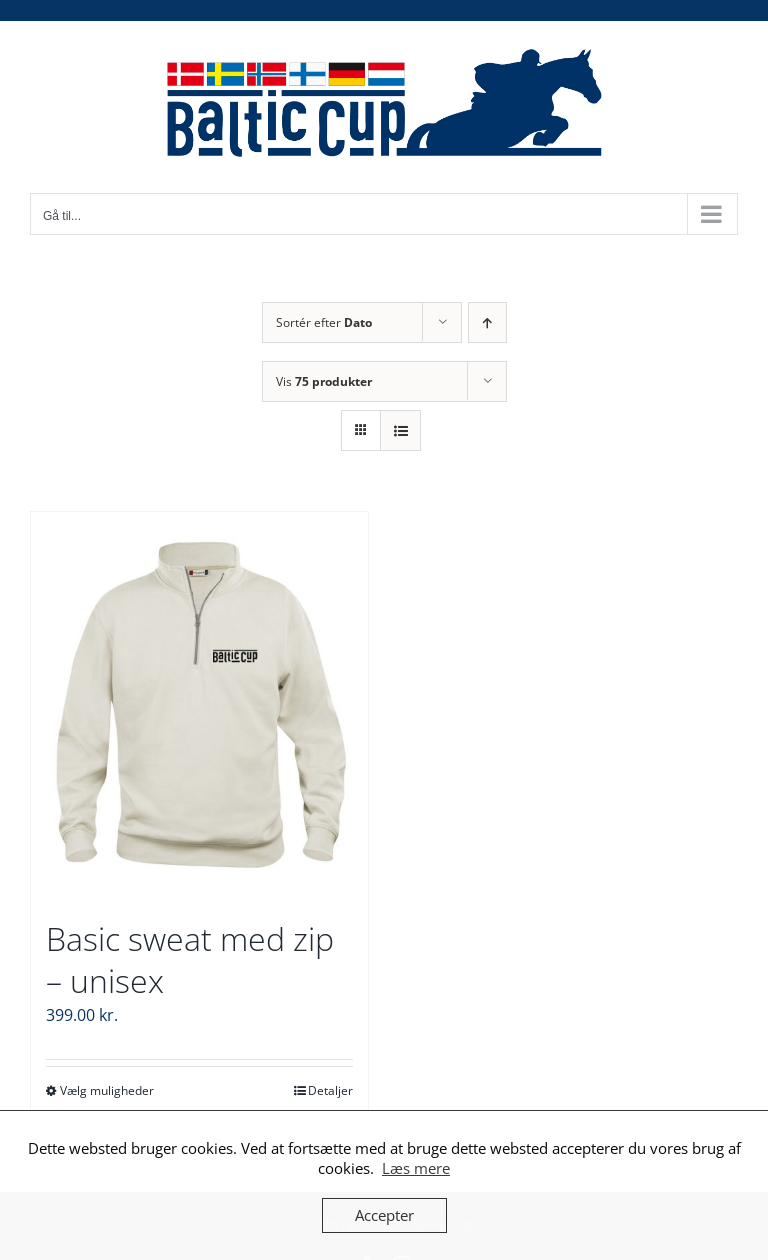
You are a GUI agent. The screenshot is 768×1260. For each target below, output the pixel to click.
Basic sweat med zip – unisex (190, 959)
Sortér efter (324, 322)
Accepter (384, 1215)
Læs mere (416, 1168)
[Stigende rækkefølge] (487, 322)
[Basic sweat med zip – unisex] (199, 705)
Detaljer (330, 1090)
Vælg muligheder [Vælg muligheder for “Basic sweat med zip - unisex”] (107, 1090)
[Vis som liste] (400, 430)
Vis (324, 381)
